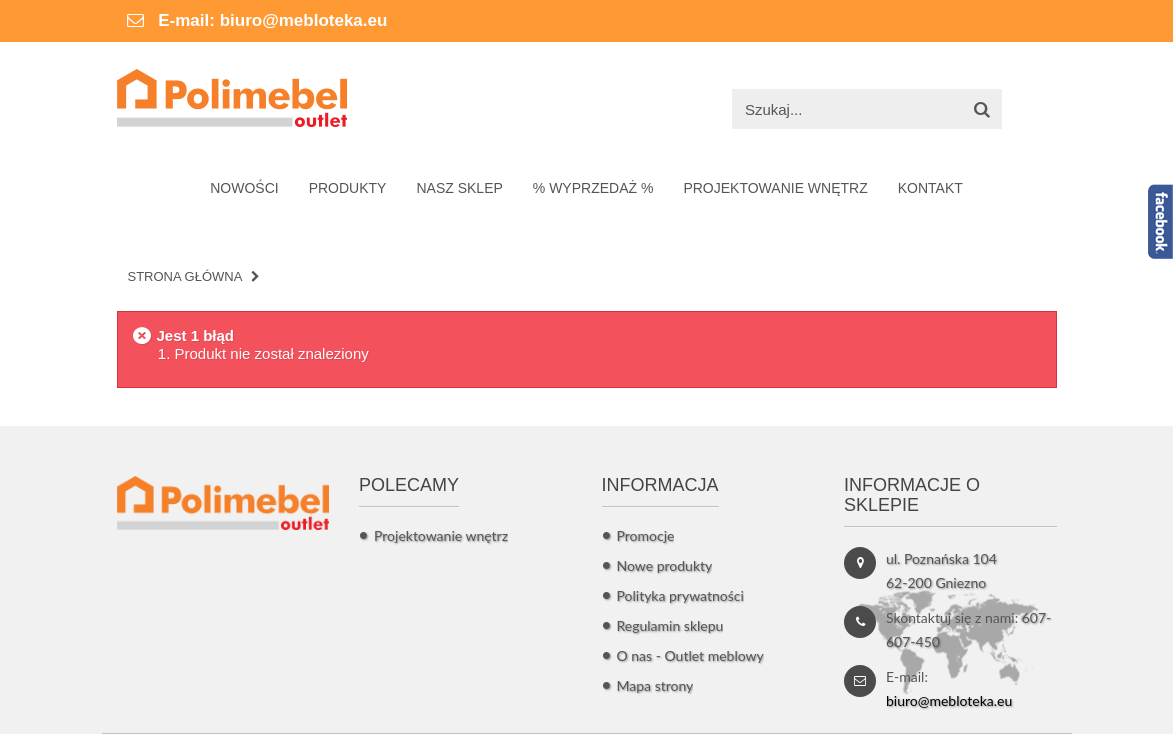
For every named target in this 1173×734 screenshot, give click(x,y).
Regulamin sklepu (670, 625)
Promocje (646, 535)
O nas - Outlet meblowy (690, 655)
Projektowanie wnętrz (441, 535)
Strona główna (185, 276)
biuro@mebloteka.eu (304, 20)
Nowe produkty (665, 565)
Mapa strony (655, 685)
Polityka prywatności (680, 595)
